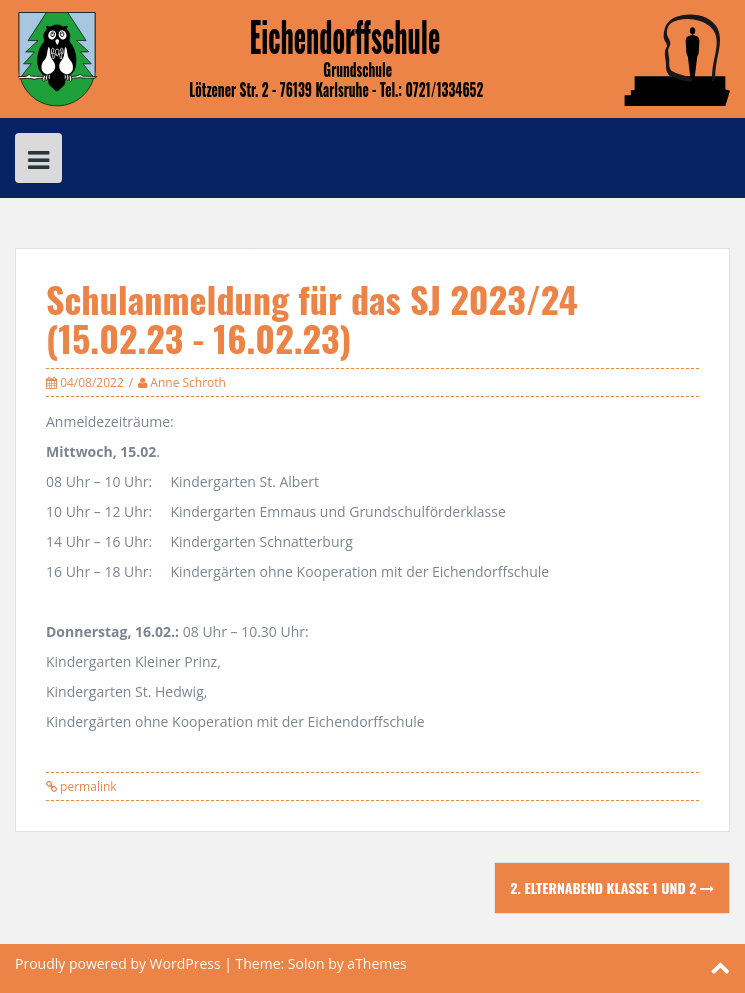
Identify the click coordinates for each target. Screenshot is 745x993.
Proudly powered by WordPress (118, 963)
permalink (87, 786)
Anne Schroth (188, 382)
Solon (306, 963)
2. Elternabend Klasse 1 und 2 (612, 887)
